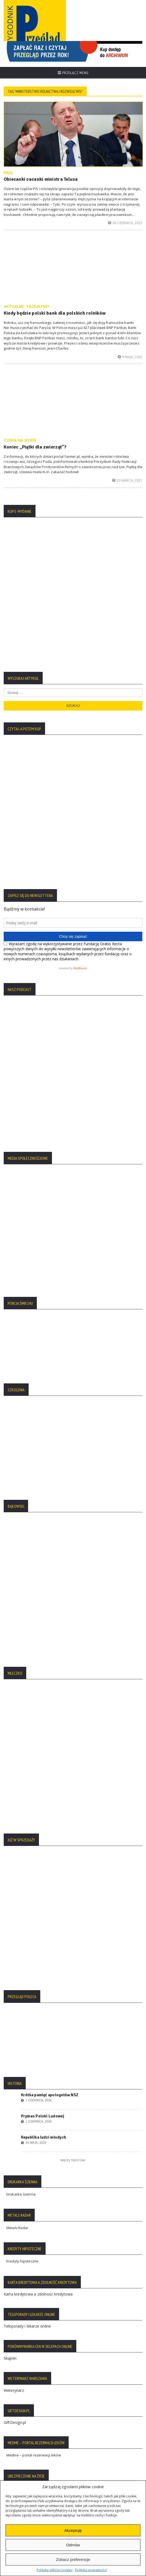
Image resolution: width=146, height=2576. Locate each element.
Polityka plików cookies (54, 2570)
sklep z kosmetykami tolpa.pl (30, 2151)
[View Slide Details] (73, 51)
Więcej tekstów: (73, 1757)
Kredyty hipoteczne (22, 1858)
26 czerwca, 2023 (125, 222)
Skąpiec (10, 1955)
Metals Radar (17, 1824)
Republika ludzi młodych (43, 1734)
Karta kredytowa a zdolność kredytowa (38, 1891)
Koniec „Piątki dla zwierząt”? (35, 447)
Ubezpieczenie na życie (24, 2085)
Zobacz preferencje (73, 2559)
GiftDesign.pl (15, 2019)
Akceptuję (73, 2530)
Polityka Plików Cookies (25, 2304)
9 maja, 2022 (130, 356)
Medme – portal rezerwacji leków (33, 2052)
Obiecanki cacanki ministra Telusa (41, 179)
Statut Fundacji (18, 2312)
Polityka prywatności (91, 2570)
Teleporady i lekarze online (27, 1923)
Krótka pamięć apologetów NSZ (49, 1692)
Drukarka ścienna (21, 1791)
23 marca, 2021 (127, 480)
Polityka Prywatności (23, 2296)
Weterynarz (14, 1987)
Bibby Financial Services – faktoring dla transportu (47, 2117)
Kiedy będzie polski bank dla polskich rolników (55, 313)
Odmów (73, 2545)
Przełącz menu (73, 72)
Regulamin (15, 2320)
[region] (73, 51)
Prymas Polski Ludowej (42, 1713)
